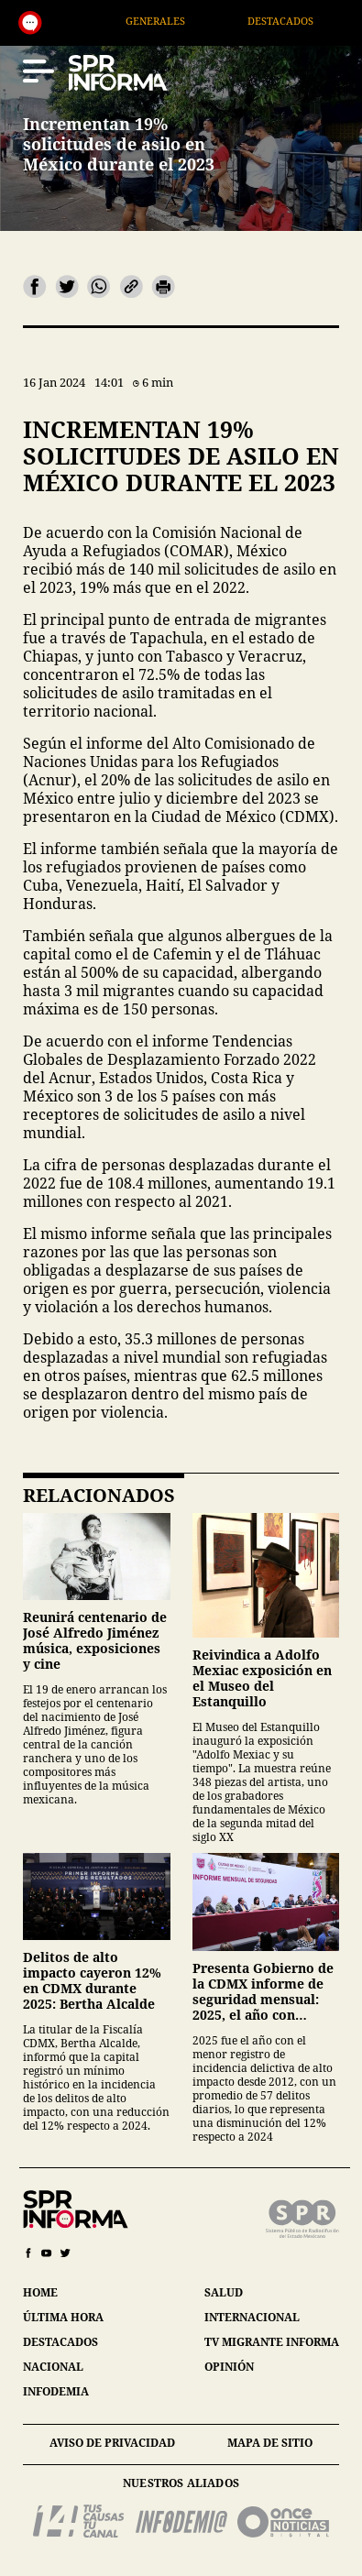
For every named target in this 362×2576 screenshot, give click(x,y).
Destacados (299, 20)
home (40, 2292)
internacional (252, 2317)
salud (223, 2292)
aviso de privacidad (112, 2443)
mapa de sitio (270, 2443)
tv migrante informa (271, 2342)
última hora (63, 2317)
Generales (173, 20)
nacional (53, 2366)
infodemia (56, 2391)
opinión (229, 2366)
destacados (60, 2342)
